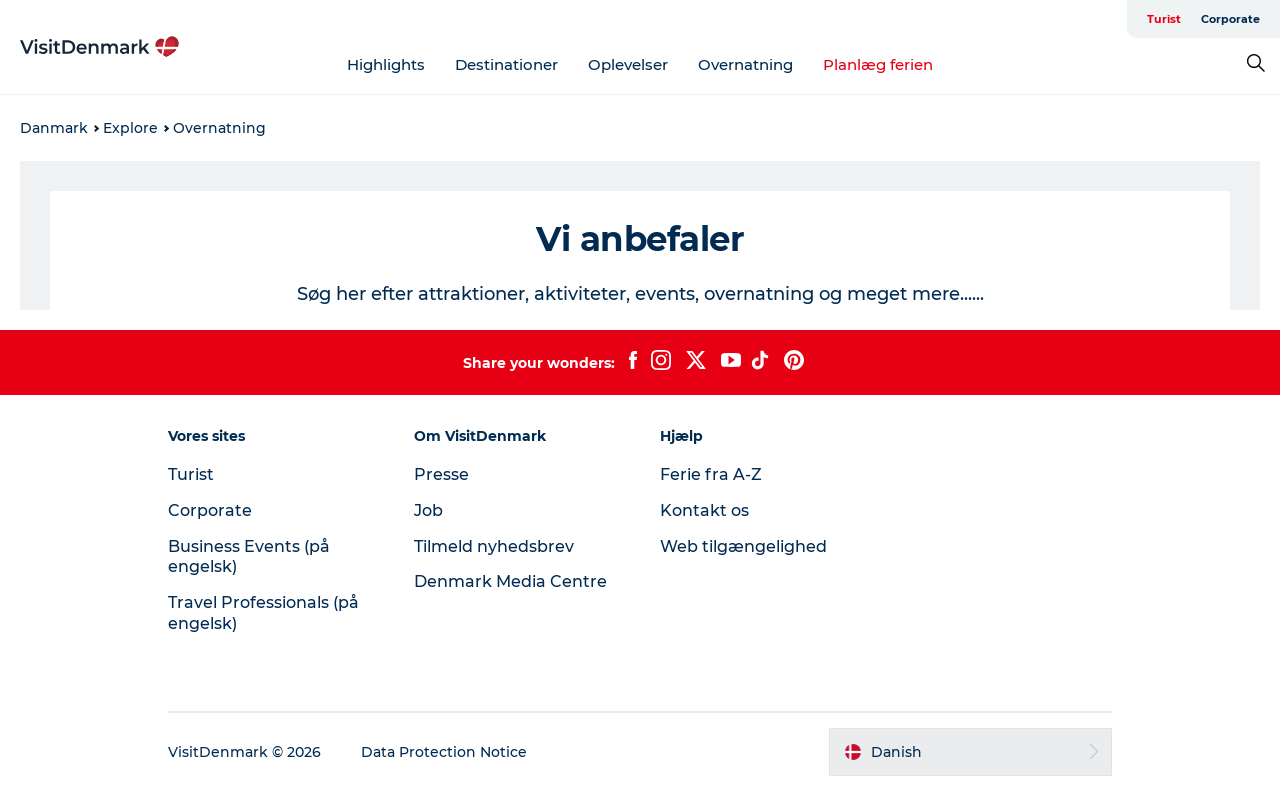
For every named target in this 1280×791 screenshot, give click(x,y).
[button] (970, 752)
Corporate (1230, 19)
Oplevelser (628, 64)
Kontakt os (704, 510)
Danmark (54, 128)
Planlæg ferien (878, 64)
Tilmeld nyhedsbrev (494, 546)
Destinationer (506, 64)
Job (428, 510)
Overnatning (745, 64)
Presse (441, 474)
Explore (130, 128)
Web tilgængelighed (743, 546)
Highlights (386, 64)
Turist (1164, 19)
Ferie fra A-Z (711, 474)
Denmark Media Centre (510, 581)
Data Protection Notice (444, 752)
